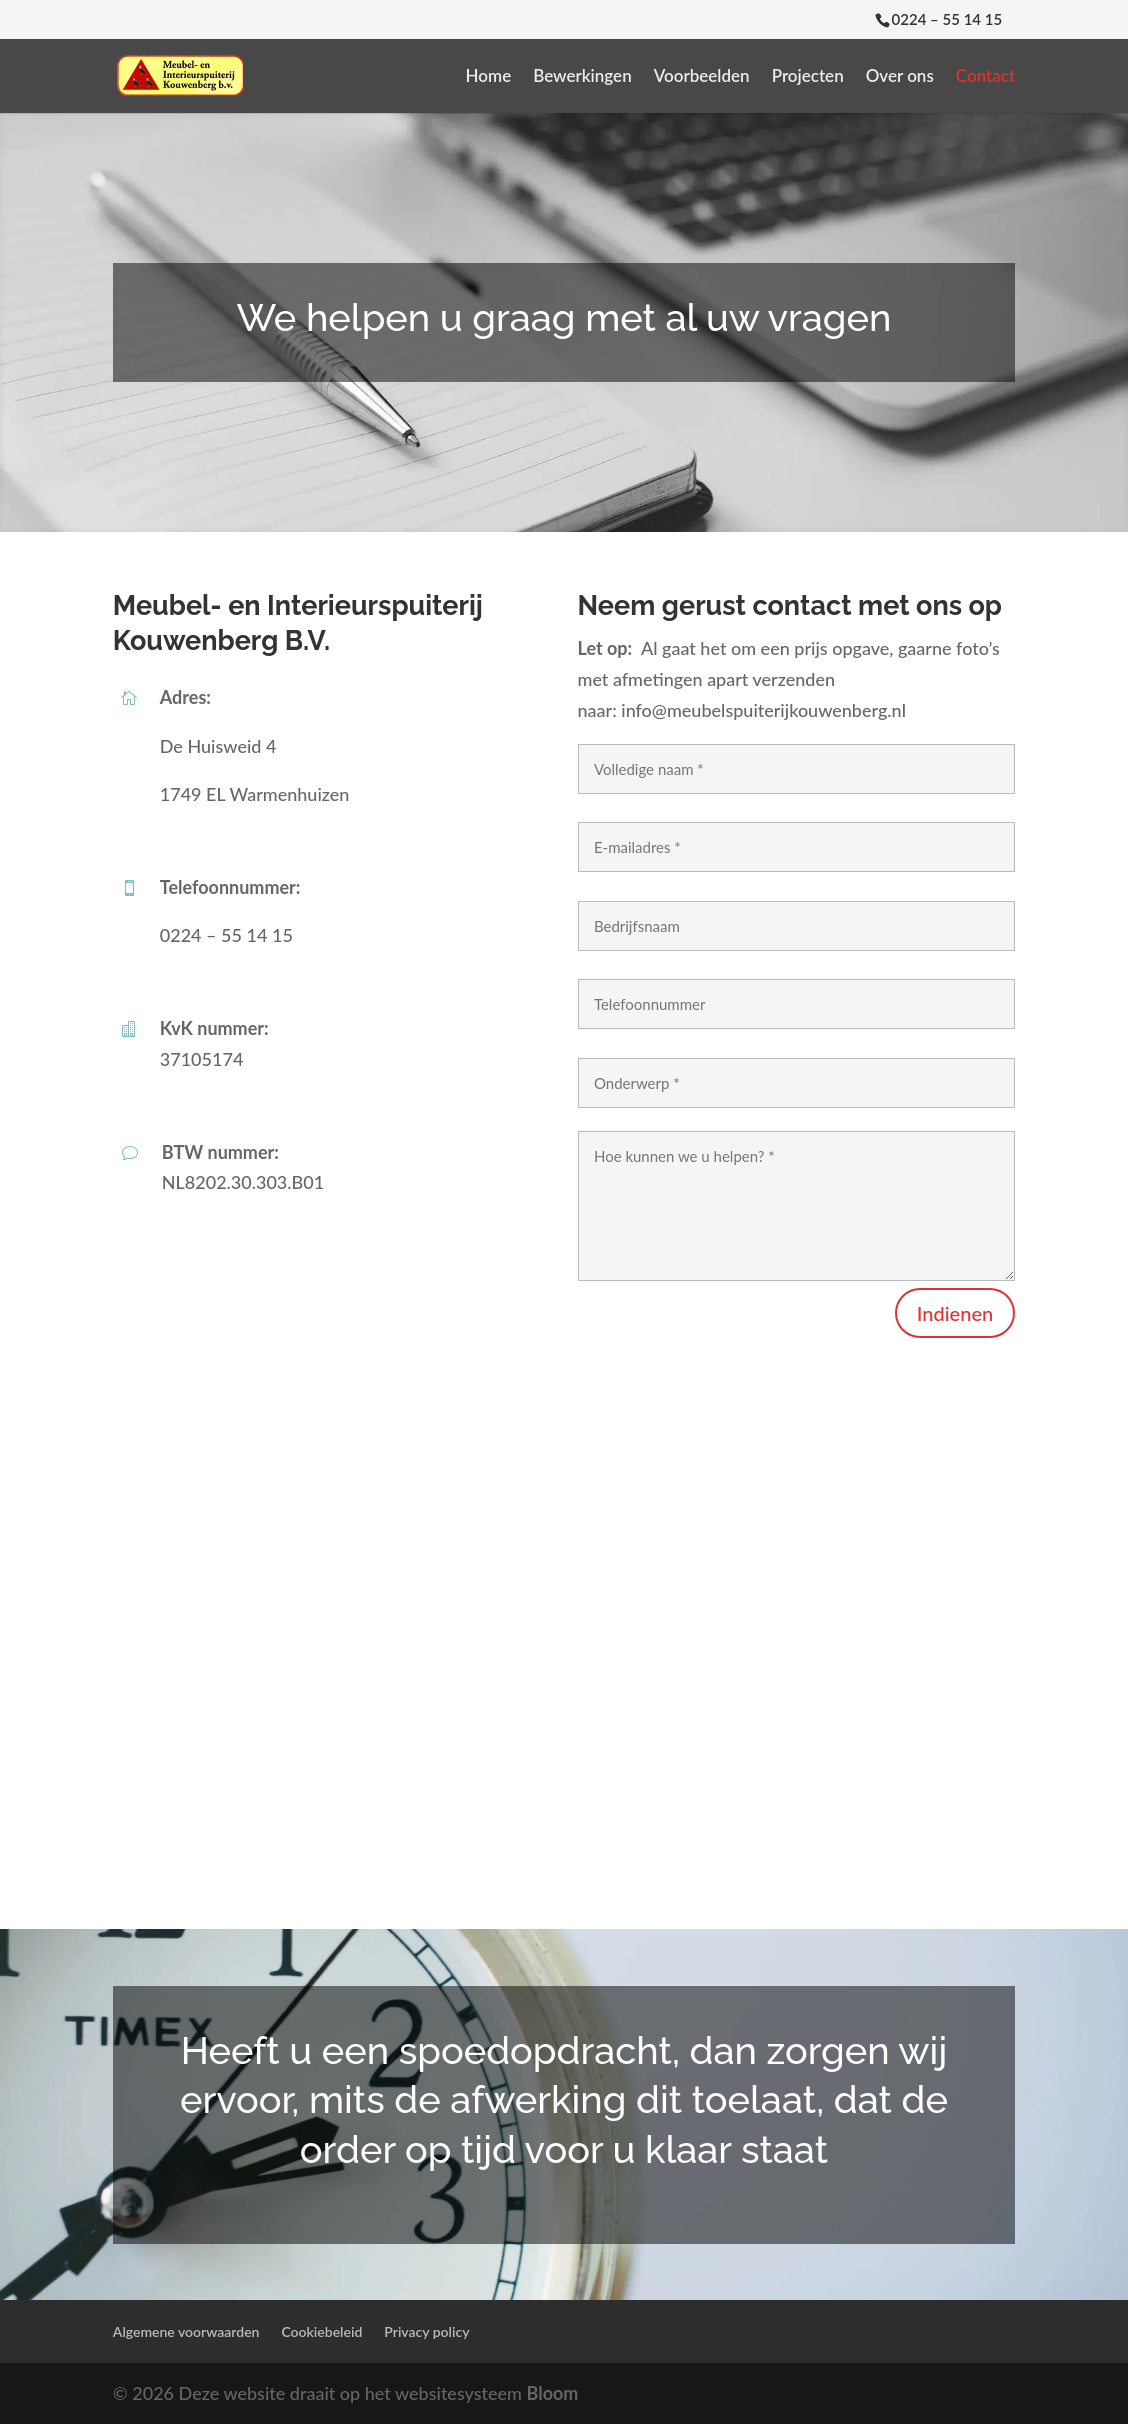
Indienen (955, 1313)
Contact (985, 77)
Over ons (900, 77)
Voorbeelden (702, 77)
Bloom (553, 2393)
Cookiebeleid (321, 2331)
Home (489, 77)
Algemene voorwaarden (186, 2331)
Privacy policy (426, 2331)
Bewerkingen (582, 77)
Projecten (808, 77)
